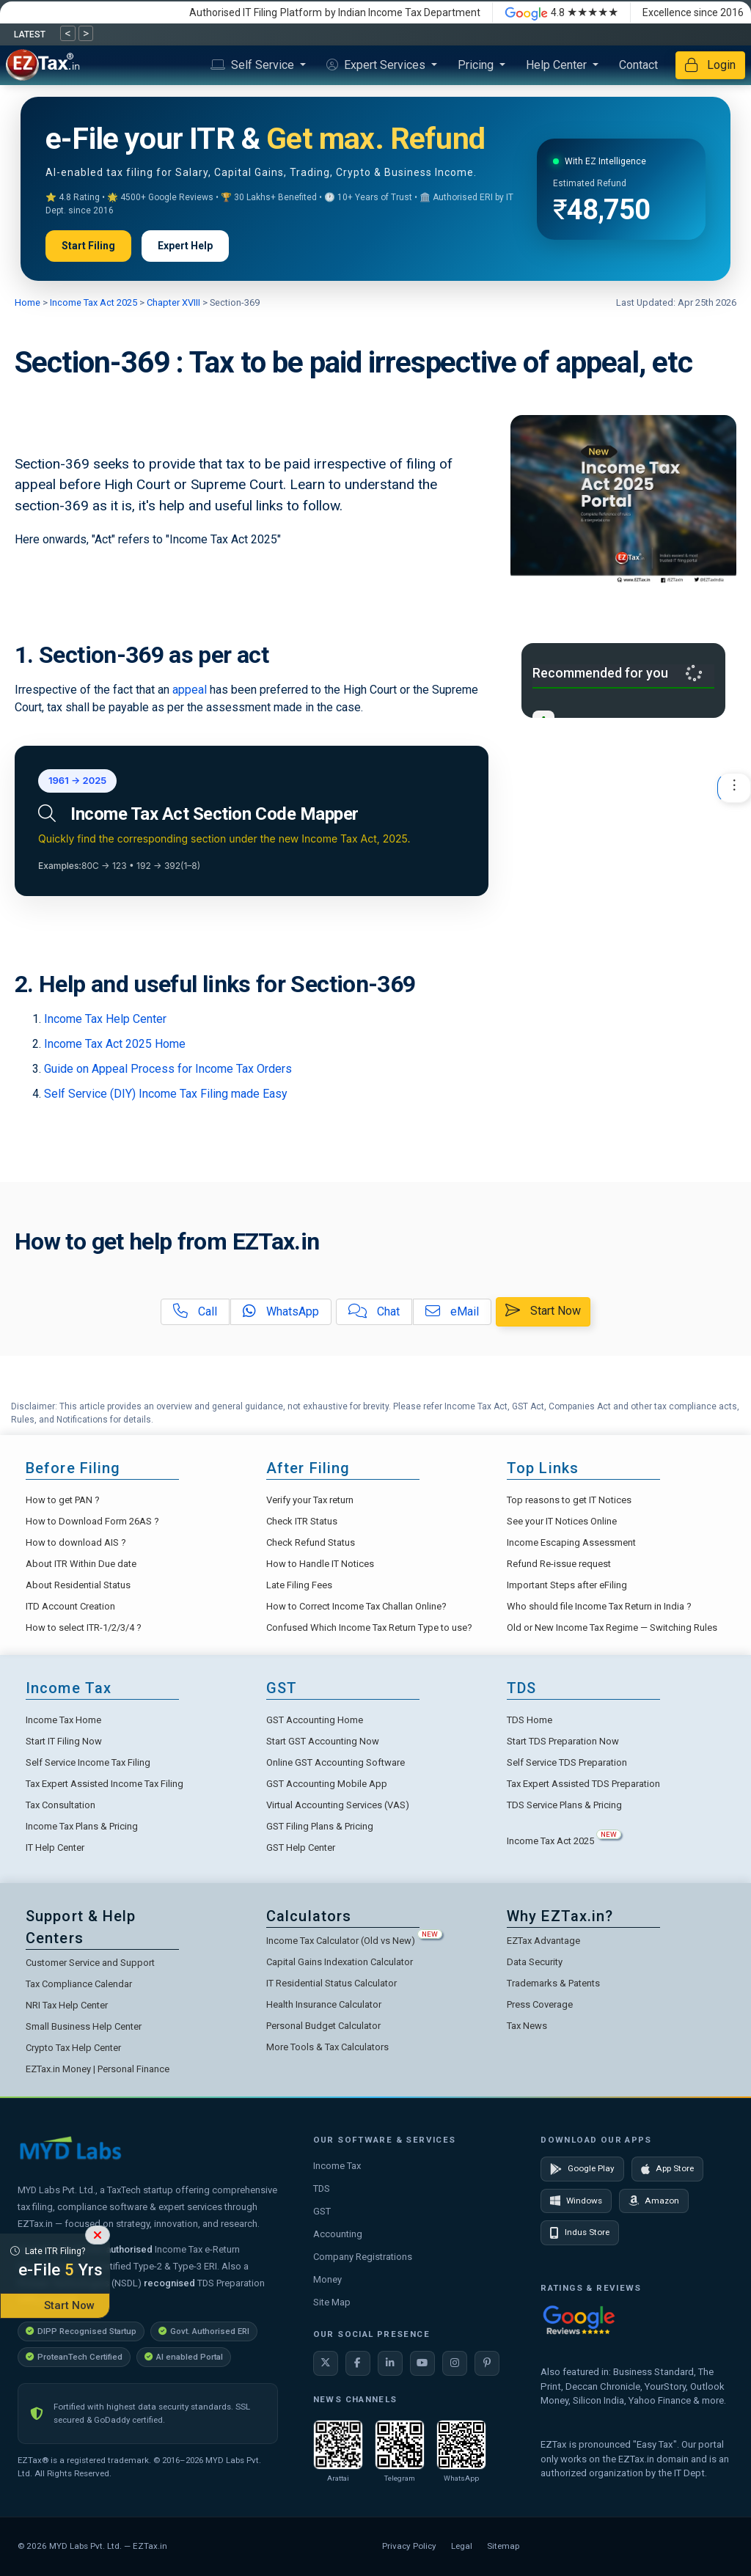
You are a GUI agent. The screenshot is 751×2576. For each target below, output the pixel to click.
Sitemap (503, 2546)
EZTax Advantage (543, 1940)
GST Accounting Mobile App (326, 1783)
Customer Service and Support (90, 1962)
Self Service (253, 65)
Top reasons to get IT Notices (569, 1499)
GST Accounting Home (314, 1719)
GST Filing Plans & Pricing (319, 1826)
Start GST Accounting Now (322, 1741)
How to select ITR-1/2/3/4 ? (84, 1627)
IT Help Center (55, 1847)
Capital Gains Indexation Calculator (339, 1961)
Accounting (337, 2233)
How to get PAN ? (63, 1499)
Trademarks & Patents (553, 1983)
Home (29, 302)
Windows (576, 2200)
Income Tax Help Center (105, 1019)
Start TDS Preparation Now (563, 1741)
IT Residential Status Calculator (331, 1983)
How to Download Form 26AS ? (92, 1521)
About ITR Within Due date (81, 1563)
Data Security (535, 1961)
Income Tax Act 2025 (93, 302)
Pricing (477, 65)
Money (327, 2279)
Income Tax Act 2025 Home (115, 1044)
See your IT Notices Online (562, 1521)
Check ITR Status (301, 1521)
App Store (667, 2169)
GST (322, 2211)
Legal (461, 2546)
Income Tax (337, 2165)
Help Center (558, 65)
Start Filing (88, 246)
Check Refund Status (310, 1542)
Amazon (654, 2200)
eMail (452, 1311)
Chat (374, 1311)
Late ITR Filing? (55, 2264)
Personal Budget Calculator (323, 2025)
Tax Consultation (60, 1804)
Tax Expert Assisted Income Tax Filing (104, 1783)
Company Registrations (362, 2256)
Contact (638, 65)
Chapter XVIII (172, 302)
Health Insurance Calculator (323, 2004)
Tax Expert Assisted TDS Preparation (583, 1783)
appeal (189, 690)
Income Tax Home (63, 1719)
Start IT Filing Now (64, 1741)
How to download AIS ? (76, 1542)
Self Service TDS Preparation (567, 1762)
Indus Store (579, 2233)
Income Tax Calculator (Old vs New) (354, 1940)
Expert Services (377, 65)
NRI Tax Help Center (67, 2005)
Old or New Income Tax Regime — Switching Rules (612, 1627)
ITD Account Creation (70, 1606)
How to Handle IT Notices (320, 1563)
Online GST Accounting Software (335, 1762)
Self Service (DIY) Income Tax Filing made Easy (165, 1094)
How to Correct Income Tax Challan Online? (356, 1606)
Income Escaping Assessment (571, 1542)
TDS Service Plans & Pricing (564, 1804)
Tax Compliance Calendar (79, 1983)
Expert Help (185, 246)
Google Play (582, 2169)
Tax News (527, 2025)
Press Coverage (540, 2004)
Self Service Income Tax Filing (88, 1762)
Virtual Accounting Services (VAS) (337, 1804)
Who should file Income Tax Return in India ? (599, 1606)
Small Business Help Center (84, 2026)
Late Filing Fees (299, 1584)
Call (195, 1311)
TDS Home (529, 1719)
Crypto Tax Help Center (73, 2047)
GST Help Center (300, 1847)
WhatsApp (281, 1311)
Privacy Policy (409, 2546)
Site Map (332, 2302)
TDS (321, 2188)
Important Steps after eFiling (567, 1584)
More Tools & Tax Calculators (327, 2046)
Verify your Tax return (309, 1499)
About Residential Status (78, 1584)
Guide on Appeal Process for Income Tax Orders (168, 1069)
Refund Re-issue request (559, 1563)
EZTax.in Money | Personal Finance (97, 2068)
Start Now (543, 1311)
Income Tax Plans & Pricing (82, 1826)
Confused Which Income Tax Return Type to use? (369, 1627)
